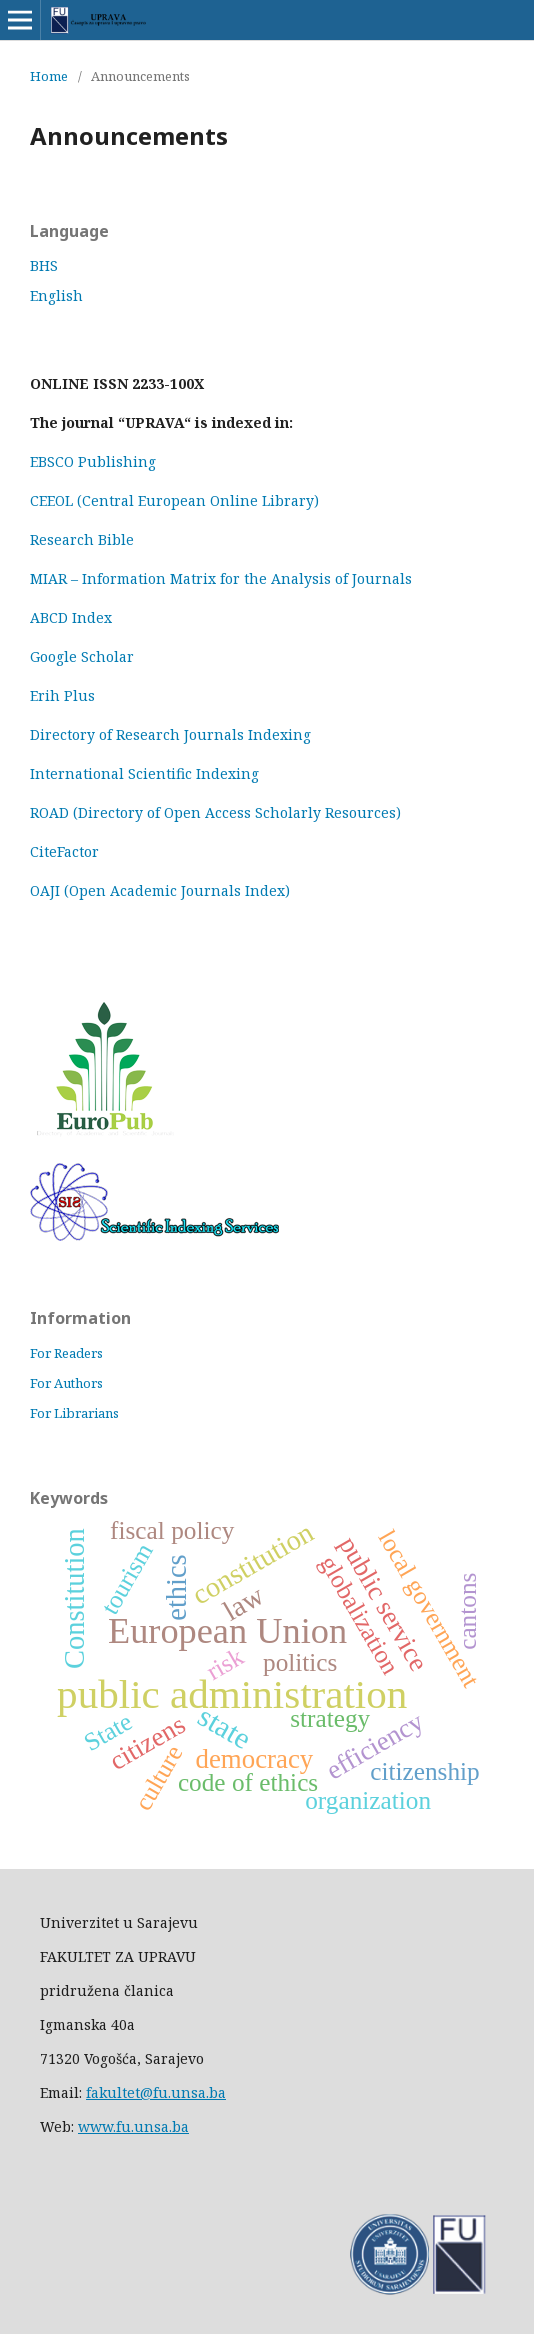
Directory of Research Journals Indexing (170, 734)
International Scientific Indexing (144, 773)
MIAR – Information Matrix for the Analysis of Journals (221, 578)
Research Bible (82, 539)
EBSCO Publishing (93, 461)
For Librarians (74, 1413)
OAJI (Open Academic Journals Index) (160, 890)
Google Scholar (82, 656)
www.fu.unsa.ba (133, 2126)
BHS (44, 265)
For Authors (66, 1383)
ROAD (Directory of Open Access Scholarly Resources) (215, 812)
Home (49, 76)
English (56, 295)
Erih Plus (62, 695)
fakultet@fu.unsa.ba (156, 2092)
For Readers (66, 1353)
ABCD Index (73, 617)
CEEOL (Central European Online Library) (174, 500)
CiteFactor (64, 851)
